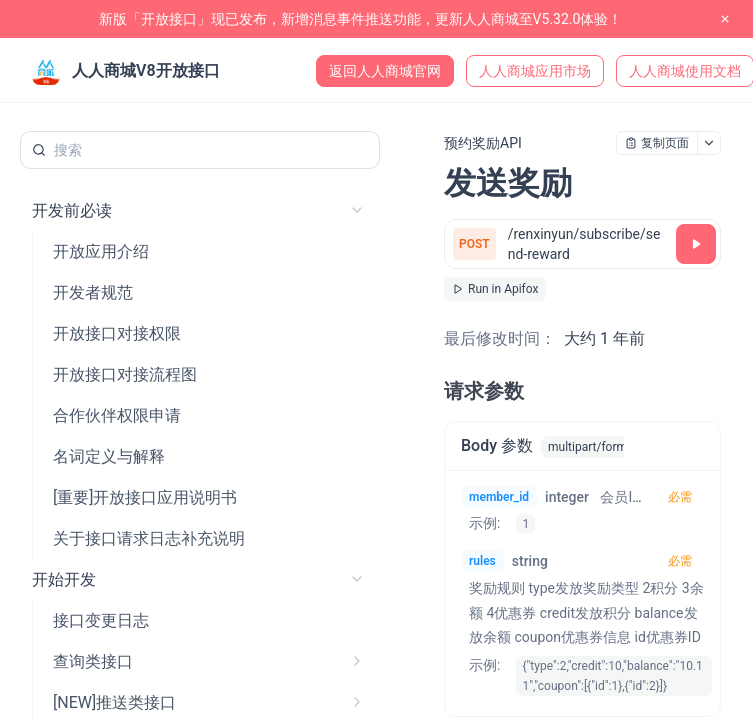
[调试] (696, 244)
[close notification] (725, 19)
